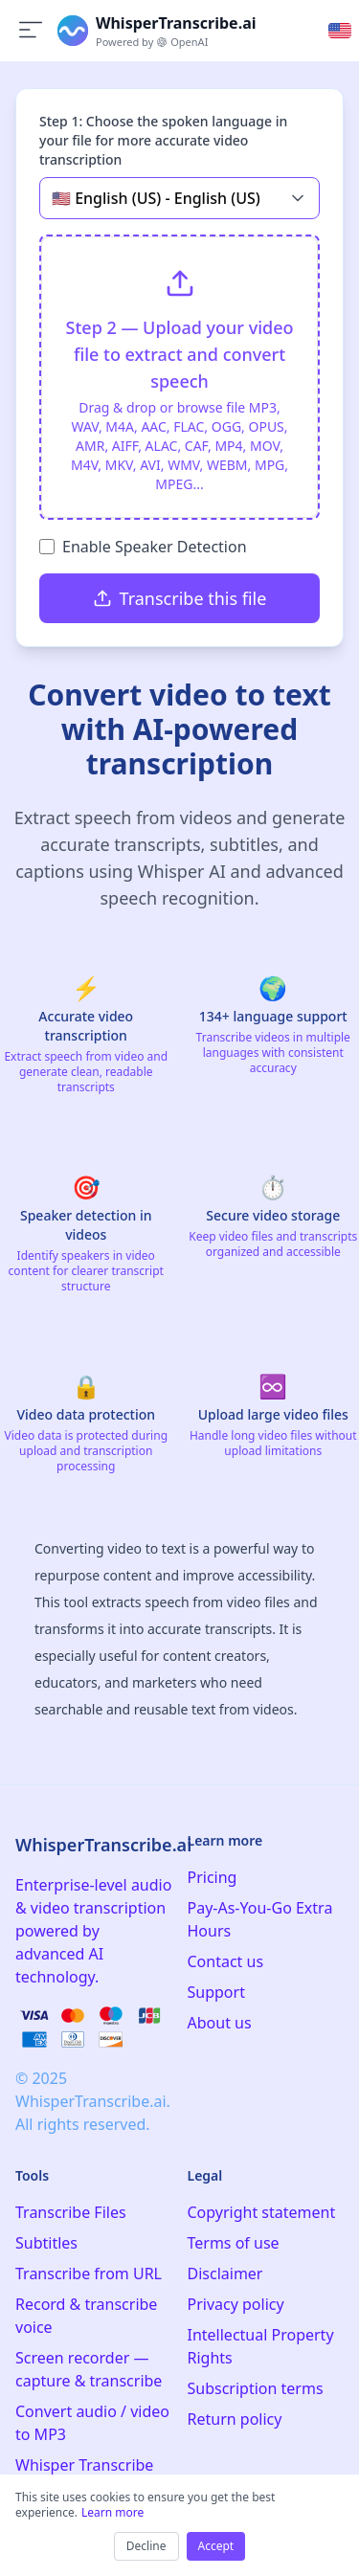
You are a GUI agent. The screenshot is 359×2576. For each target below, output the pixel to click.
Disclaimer (225, 2273)
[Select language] (339, 30)
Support (216, 1992)
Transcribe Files (70, 2212)
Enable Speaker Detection (154, 546)
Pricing (212, 1877)
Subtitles (46, 2242)
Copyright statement (262, 2212)
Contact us (226, 1961)
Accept (216, 2546)
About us (220, 2022)
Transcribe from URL (88, 2273)
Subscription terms (256, 2388)
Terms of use (234, 2242)
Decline (146, 2546)
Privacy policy (236, 2304)
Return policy (235, 2419)
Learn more (112, 2512)
